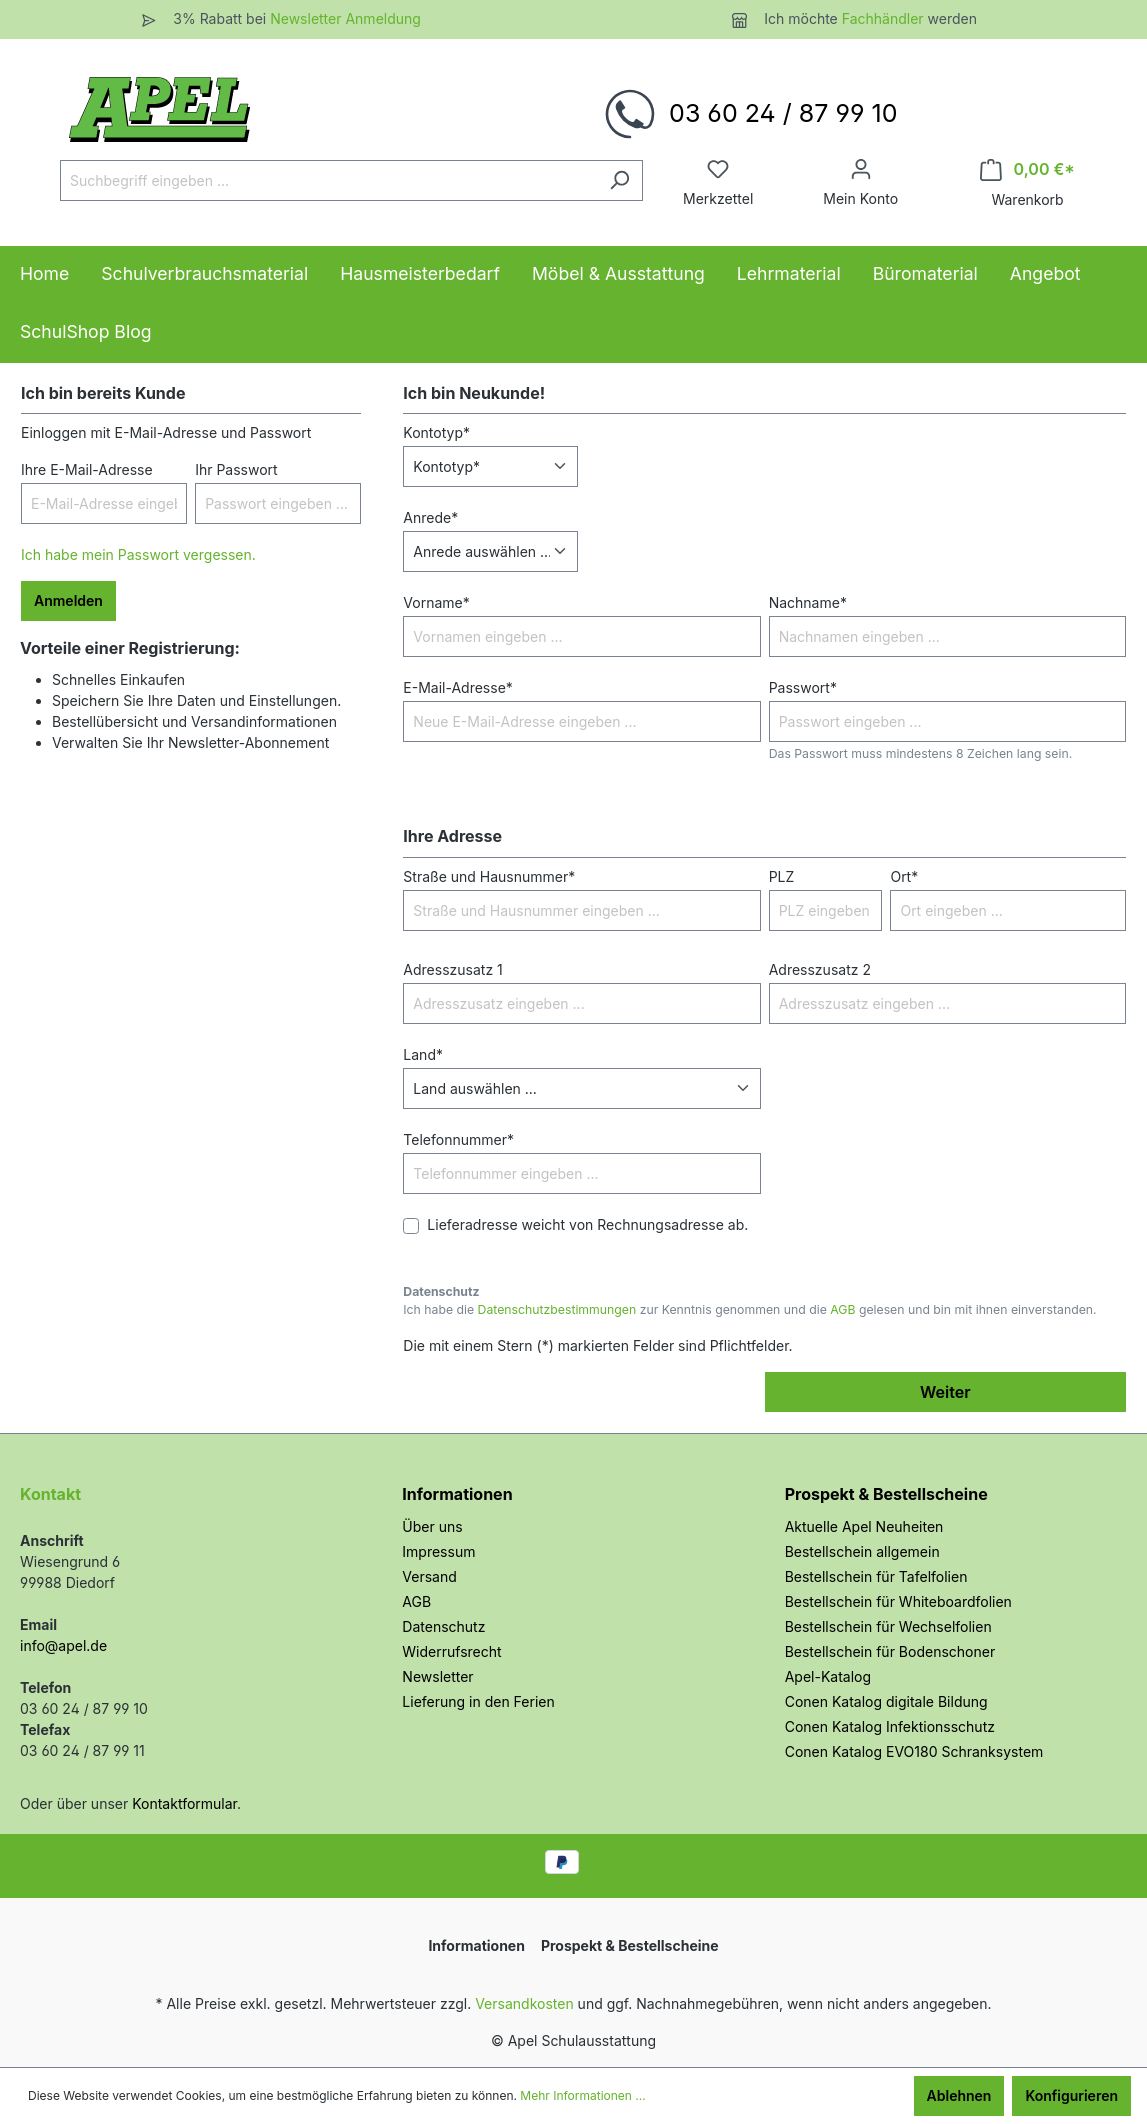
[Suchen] (619, 180)
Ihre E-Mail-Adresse (87, 469)
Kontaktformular (184, 1803)
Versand (429, 1576)
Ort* (904, 876)
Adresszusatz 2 (820, 969)
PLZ (782, 876)
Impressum (438, 1551)
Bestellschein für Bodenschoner (890, 1651)
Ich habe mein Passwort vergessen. (138, 554)
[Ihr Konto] (861, 169)
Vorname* (436, 602)
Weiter (945, 1392)
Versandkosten (524, 2003)
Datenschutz (443, 1626)
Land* (423, 1054)
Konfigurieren (1071, 2095)
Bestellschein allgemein (862, 1551)
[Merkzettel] (718, 169)
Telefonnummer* (458, 1139)
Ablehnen (959, 2095)
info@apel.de (63, 1645)
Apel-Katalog (828, 1676)
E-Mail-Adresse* (458, 687)
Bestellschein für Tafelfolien (876, 1576)
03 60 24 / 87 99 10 (783, 113)
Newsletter (437, 1676)
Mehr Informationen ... (582, 2095)
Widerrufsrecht (451, 1651)
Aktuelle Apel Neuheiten (864, 1526)
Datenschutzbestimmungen (557, 1309)
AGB (842, 1309)
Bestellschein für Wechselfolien (888, 1626)
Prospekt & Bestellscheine (886, 1494)
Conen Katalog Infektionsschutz (890, 1726)
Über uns (432, 1526)
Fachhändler (885, 18)
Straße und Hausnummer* (489, 876)
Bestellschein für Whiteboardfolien (898, 1601)
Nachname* (808, 602)
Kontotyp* (436, 432)
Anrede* (430, 517)
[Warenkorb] (1027, 169)
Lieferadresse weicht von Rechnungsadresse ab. (587, 1224)
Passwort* (803, 687)
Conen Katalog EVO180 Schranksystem (914, 1751)
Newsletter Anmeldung (345, 18)
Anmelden (68, 600)
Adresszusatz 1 (452, 969)
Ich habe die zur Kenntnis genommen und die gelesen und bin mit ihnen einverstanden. (749, 1309)
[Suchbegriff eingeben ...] (328, 180)
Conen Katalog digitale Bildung (886, 1701)
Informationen (457, 1494)
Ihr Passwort (236, 469)
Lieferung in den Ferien (478, 1701)
